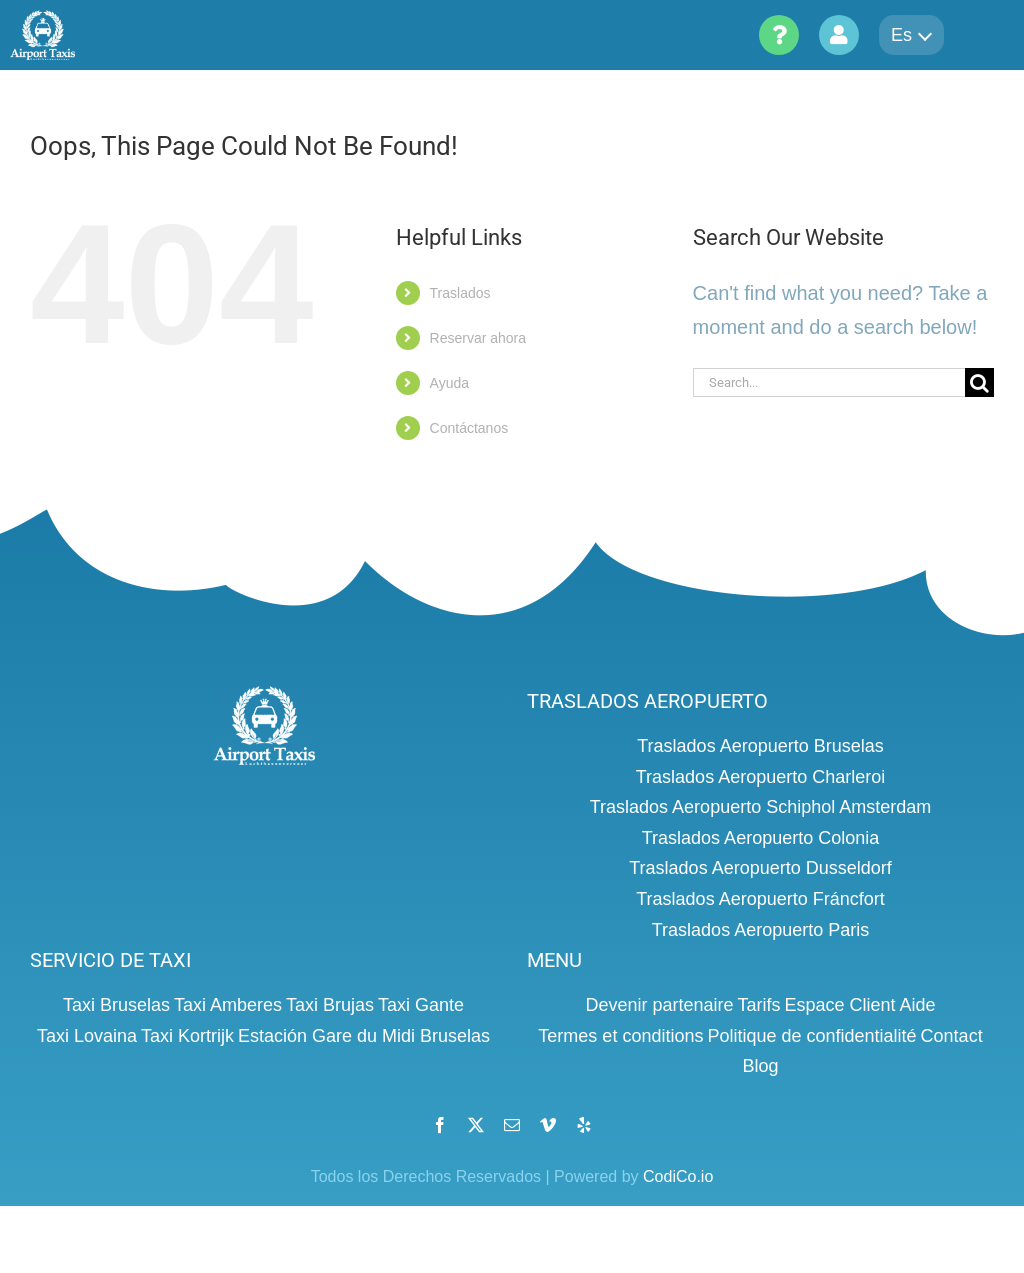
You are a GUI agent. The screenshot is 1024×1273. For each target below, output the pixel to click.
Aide (918, 1005)
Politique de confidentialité (811, 1036)
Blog (760, 1066)
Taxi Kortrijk (187, 1036)
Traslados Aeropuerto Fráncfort (760, 899)
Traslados (460, 293)
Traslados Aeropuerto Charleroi (760, 777)
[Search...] (829, 382)
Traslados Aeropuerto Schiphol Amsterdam (761, 807)
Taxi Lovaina (87, 1036)
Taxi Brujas (330, 1005)
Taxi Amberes (228, 1005)
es (911, 35)
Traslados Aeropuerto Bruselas (760, 746)
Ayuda (449, 383)
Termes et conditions (620, 1036)
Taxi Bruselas (116, 1005)
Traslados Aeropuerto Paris (760, 930)
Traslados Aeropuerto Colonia (760, 838)
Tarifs (758, 1005)
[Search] (979, 382)
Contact (952, 1036)
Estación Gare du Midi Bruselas (364, 1036)
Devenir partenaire (659, 1005)
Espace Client (840, 1005)
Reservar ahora (478, 338)
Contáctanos (469, 428)
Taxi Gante (421, 1005)
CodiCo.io (678, 1176)
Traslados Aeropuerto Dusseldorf (760, 868)
